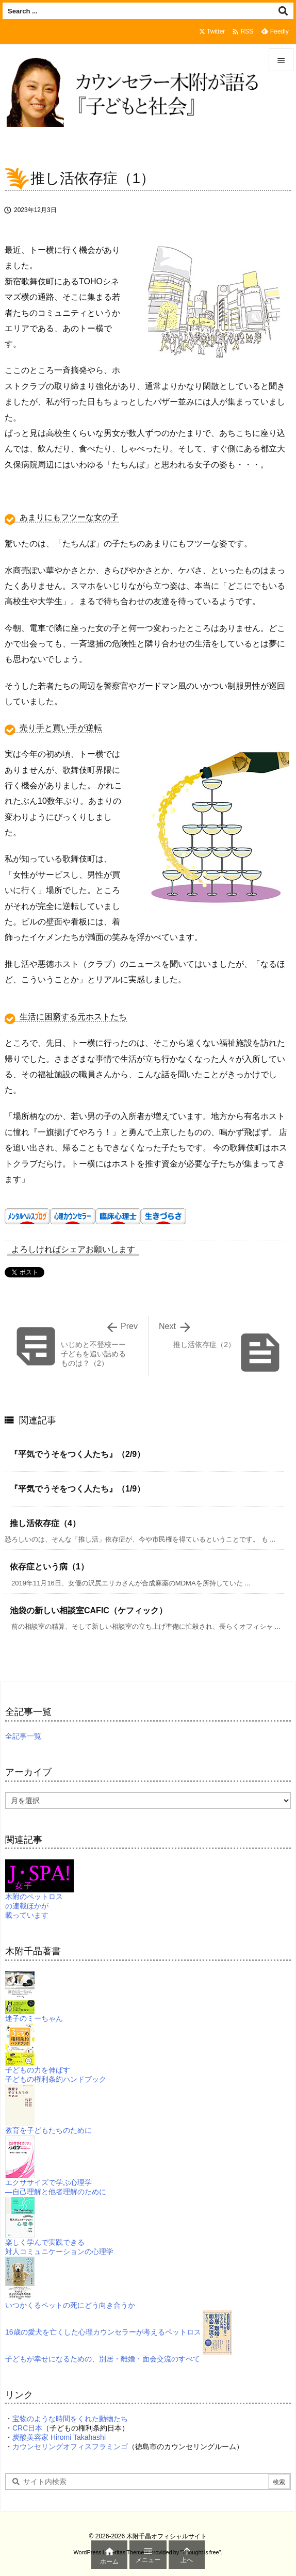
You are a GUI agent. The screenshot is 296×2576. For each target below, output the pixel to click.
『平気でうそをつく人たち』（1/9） (77, 1488)
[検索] (283, 11)
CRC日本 (27, 2428)
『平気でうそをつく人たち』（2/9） (77, 1454)
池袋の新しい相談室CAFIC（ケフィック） (88, 1610)
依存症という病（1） (49, 1566)
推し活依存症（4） (45, 1523)
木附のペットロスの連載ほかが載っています (39, 1895)
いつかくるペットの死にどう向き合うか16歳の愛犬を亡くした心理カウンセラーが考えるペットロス (103, 2305)
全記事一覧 (23, 1736)
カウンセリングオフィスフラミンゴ (70, 2446)
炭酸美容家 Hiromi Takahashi (59, 2437)
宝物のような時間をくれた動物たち (70, 2419)
